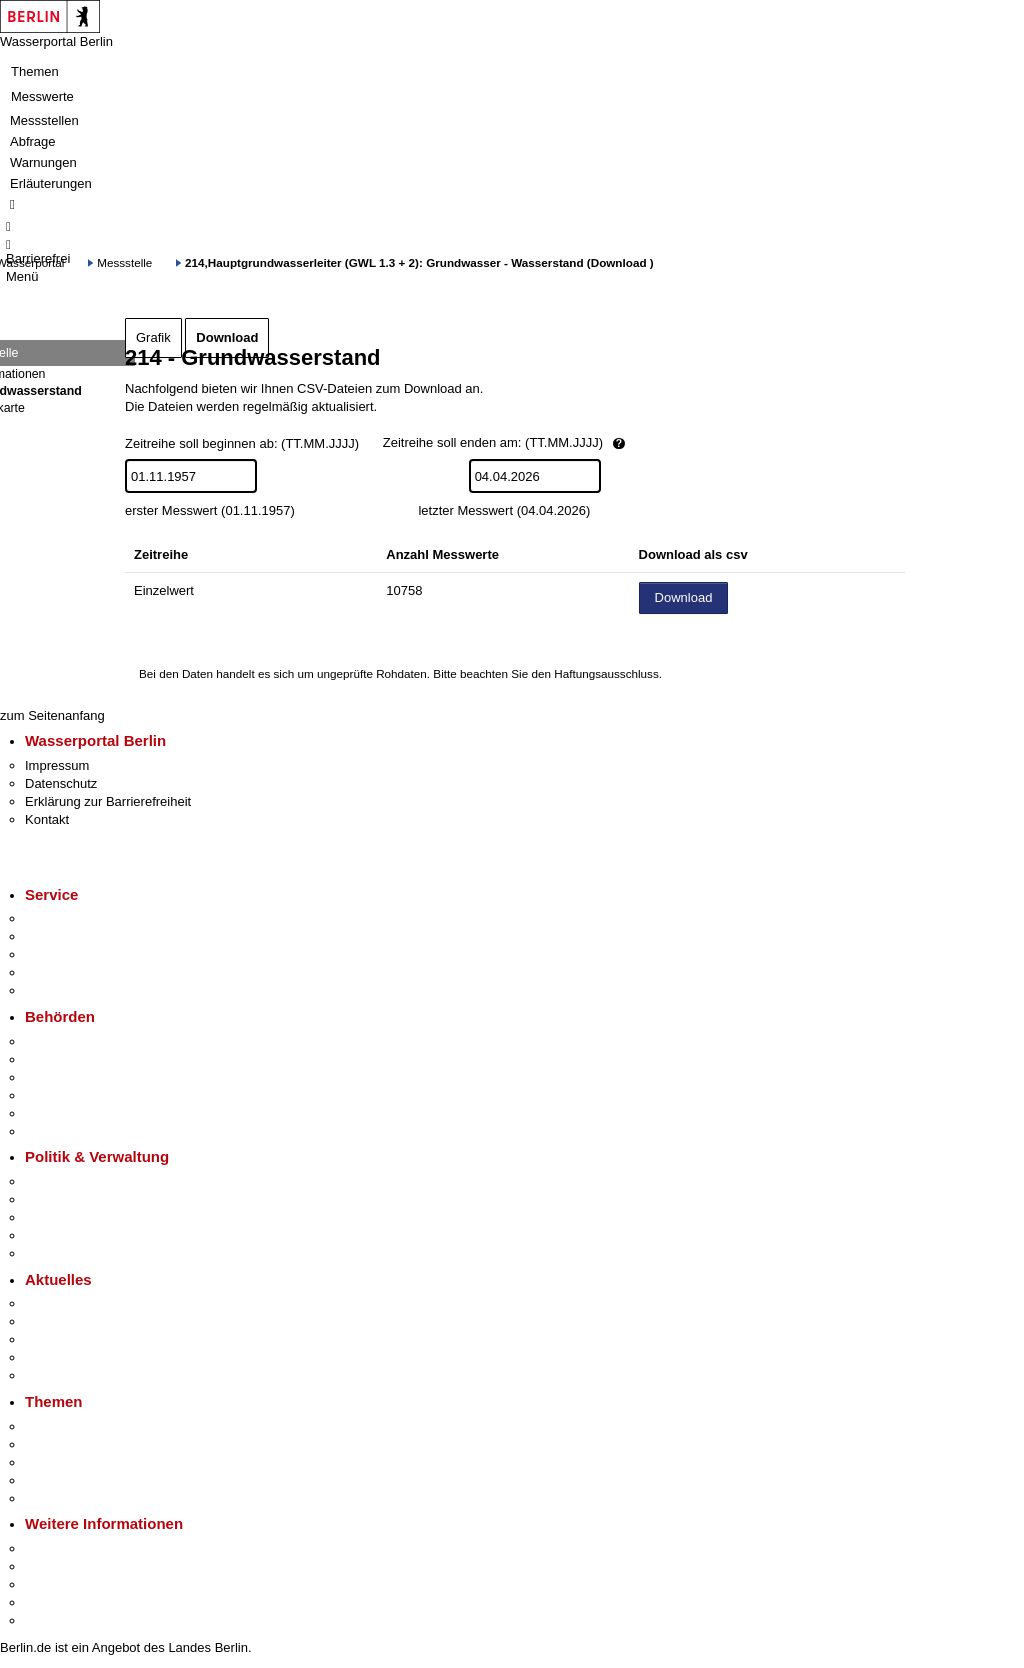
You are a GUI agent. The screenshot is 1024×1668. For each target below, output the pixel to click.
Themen (35, 71)
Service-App (60, 918)
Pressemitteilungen (80, 1303)
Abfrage (33, 141)
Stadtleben (56, 1602)
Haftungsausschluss (606, 673)
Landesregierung (74, 1181)
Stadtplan (52, 1620)
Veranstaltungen (72, 1339)
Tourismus (54, 1566)
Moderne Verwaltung (84, 1462)
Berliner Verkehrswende (94, 1444)
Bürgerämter (61, 1095)
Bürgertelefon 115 (76, 954)
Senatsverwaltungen (84, 1059)
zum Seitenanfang (52, 715)
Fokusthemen (64, 1426)
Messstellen (44, 120)
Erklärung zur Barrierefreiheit (108, 801)
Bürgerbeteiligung (76, 1217)
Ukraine (47, 1357)
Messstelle (124, 262)
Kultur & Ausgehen (79, 1548)
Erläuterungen (51, 183)
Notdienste (56, 972)
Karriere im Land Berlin (91, 1199)
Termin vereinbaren (80, 936)
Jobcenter (53, 1113)
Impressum (57, 765)
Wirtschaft (54, 1584)
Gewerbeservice (72, 990)
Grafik (153, 337)
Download (227, 337)
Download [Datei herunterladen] (684, 597)
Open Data (56, 1235)
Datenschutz (61, 783)
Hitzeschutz (58, 1375)
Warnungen (43, 162)
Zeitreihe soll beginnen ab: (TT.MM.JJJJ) (443, 444)
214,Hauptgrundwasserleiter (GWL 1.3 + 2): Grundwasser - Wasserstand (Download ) (419, 262)
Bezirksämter (63, 1077)
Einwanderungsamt (80, 1131)
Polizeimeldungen (76, 1321)
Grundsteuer (61, 1498)
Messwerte (42, 96)
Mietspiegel (58, 1480)
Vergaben (53, 1253)
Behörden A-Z (65, 1041)
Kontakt (47, 819)
